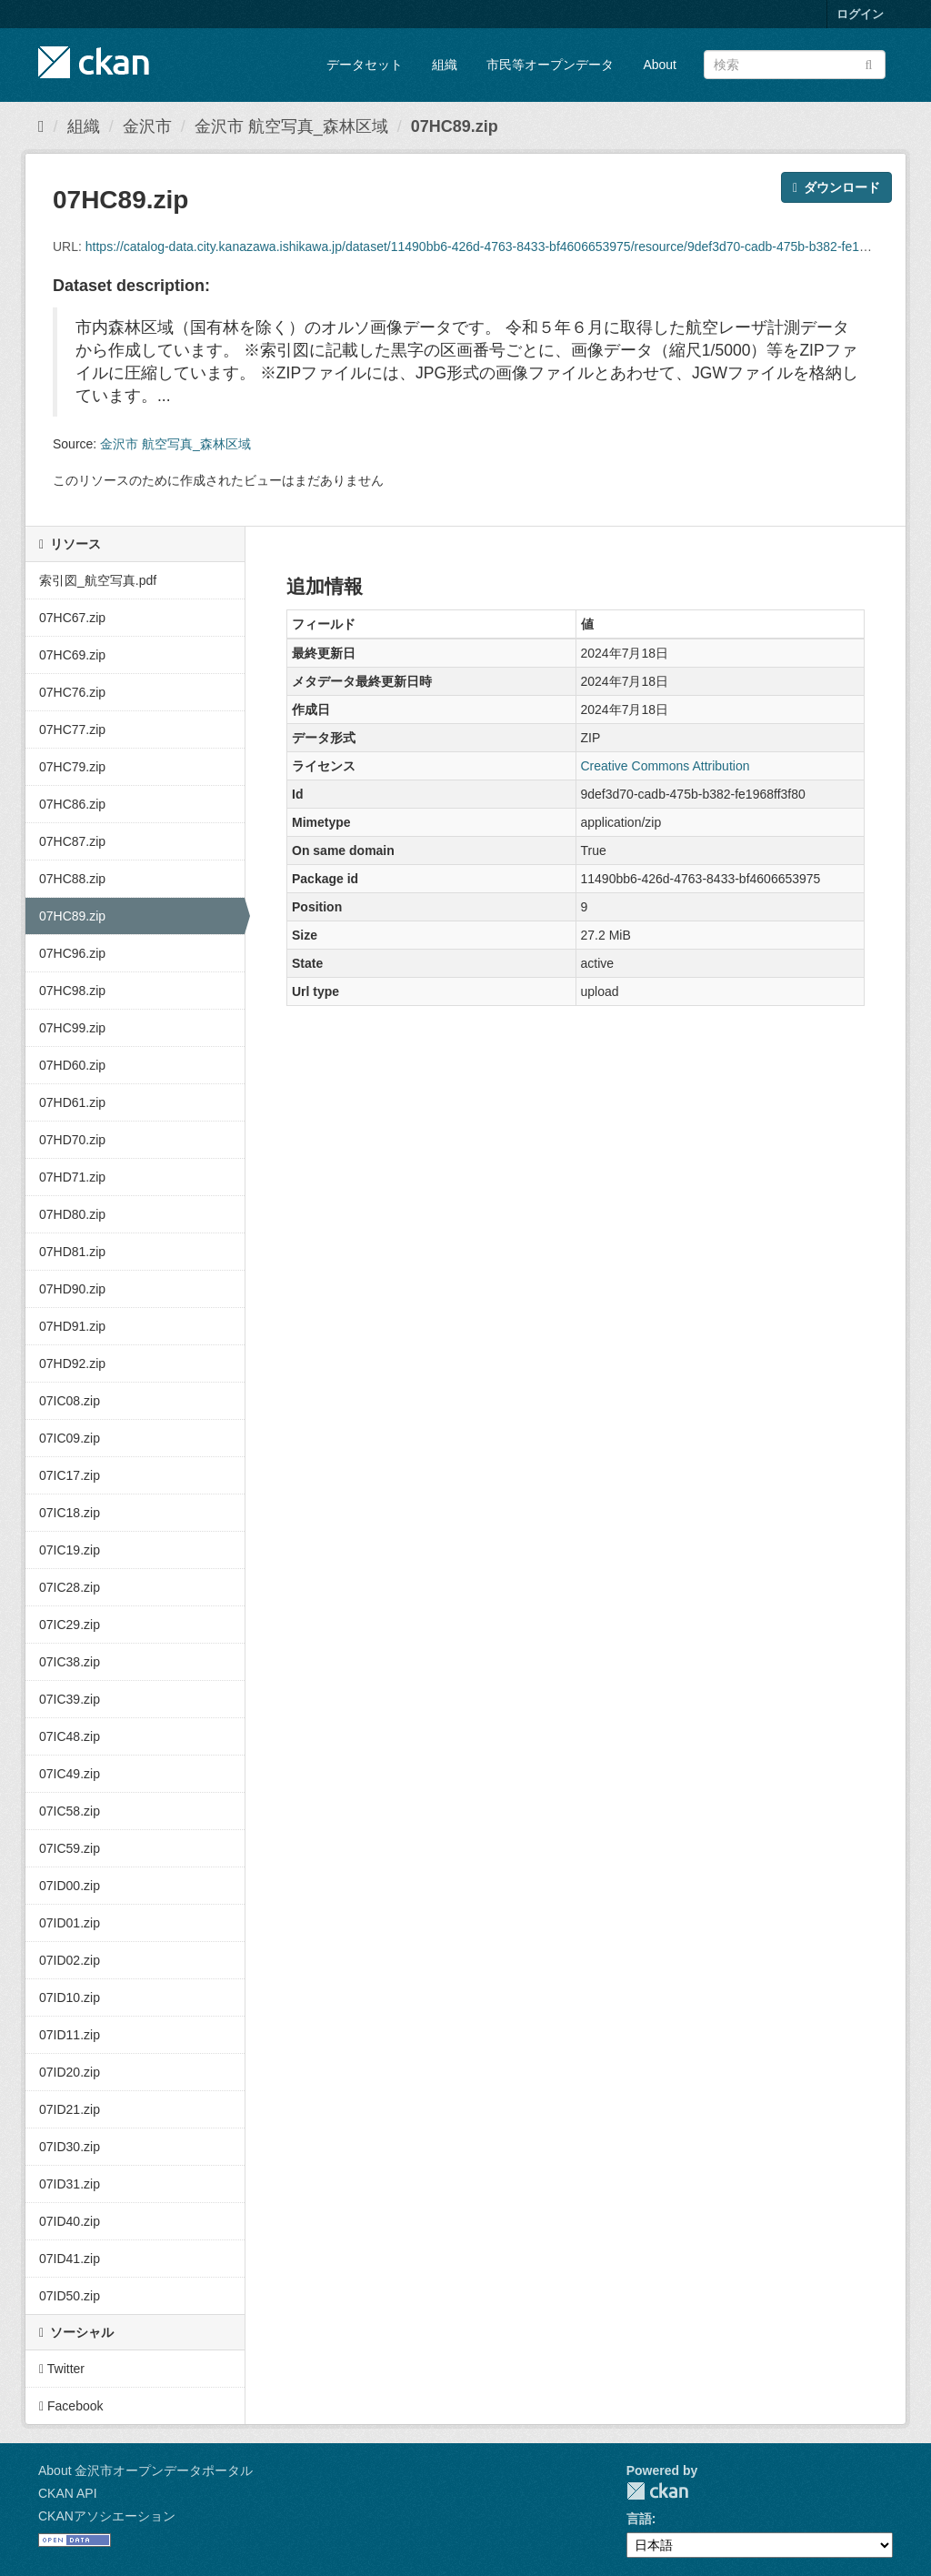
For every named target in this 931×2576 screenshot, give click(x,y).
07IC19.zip (69, 1550)
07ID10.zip (69, 1997)
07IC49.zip (69, 1773)
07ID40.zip (69, 2221)
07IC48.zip (69, 1736)
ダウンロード (836, 187)
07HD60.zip (72, 1065)
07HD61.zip (72, 1102)
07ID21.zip (69, 2109)
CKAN (657, 2491)
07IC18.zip (69, 1512)
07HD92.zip (72, 1363)
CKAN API (67, 2493)
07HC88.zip (72, 878)
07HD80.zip (72, 1214)
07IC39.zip (69, 1699)
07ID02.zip (69, 1960)
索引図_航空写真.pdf (97, 580)
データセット (364, 64)
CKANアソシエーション (106, 2516)
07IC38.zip (69, 1662)
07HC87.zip (72, 841)
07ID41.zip (69, 2258)
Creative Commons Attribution (665, 766)
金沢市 (147, 126)
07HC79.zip (72, 767)
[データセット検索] (795, 64)
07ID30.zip (69, 2146)
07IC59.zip (69, 1848)
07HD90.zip (72, 1289)
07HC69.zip (72, 655)
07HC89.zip (454, 126)
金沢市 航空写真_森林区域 (291, 126)
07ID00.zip (69, 1885)
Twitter (62, 2368)
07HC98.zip (72, 990)
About (659, 64)
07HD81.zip (72, 1251)
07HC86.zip (72, 804)
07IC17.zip (69, 1475)
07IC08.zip (69, 1401)
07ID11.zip (69, 2035)
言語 (639, 2518)
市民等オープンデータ (550, 64)
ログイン (860, 14)
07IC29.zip (69, 1624)
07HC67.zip (72, 617)
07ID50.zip (69, 2296)
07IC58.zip (69, 1811)
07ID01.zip (69, 1923)
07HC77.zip (72, 729)
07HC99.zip (72, 1028)
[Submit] (868, 63)
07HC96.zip (72, 953)
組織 (444, 64)
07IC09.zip (69, 1438)
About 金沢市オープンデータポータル (145, 2470)
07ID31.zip (69, 2184)
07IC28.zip (69, 1587)
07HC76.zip (72, 692)
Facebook (71, 2406)
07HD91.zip (72, 1326)
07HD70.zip (72, 1139)
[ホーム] (41, 126)
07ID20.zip (69, 2072)
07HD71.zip (72, 1177)
